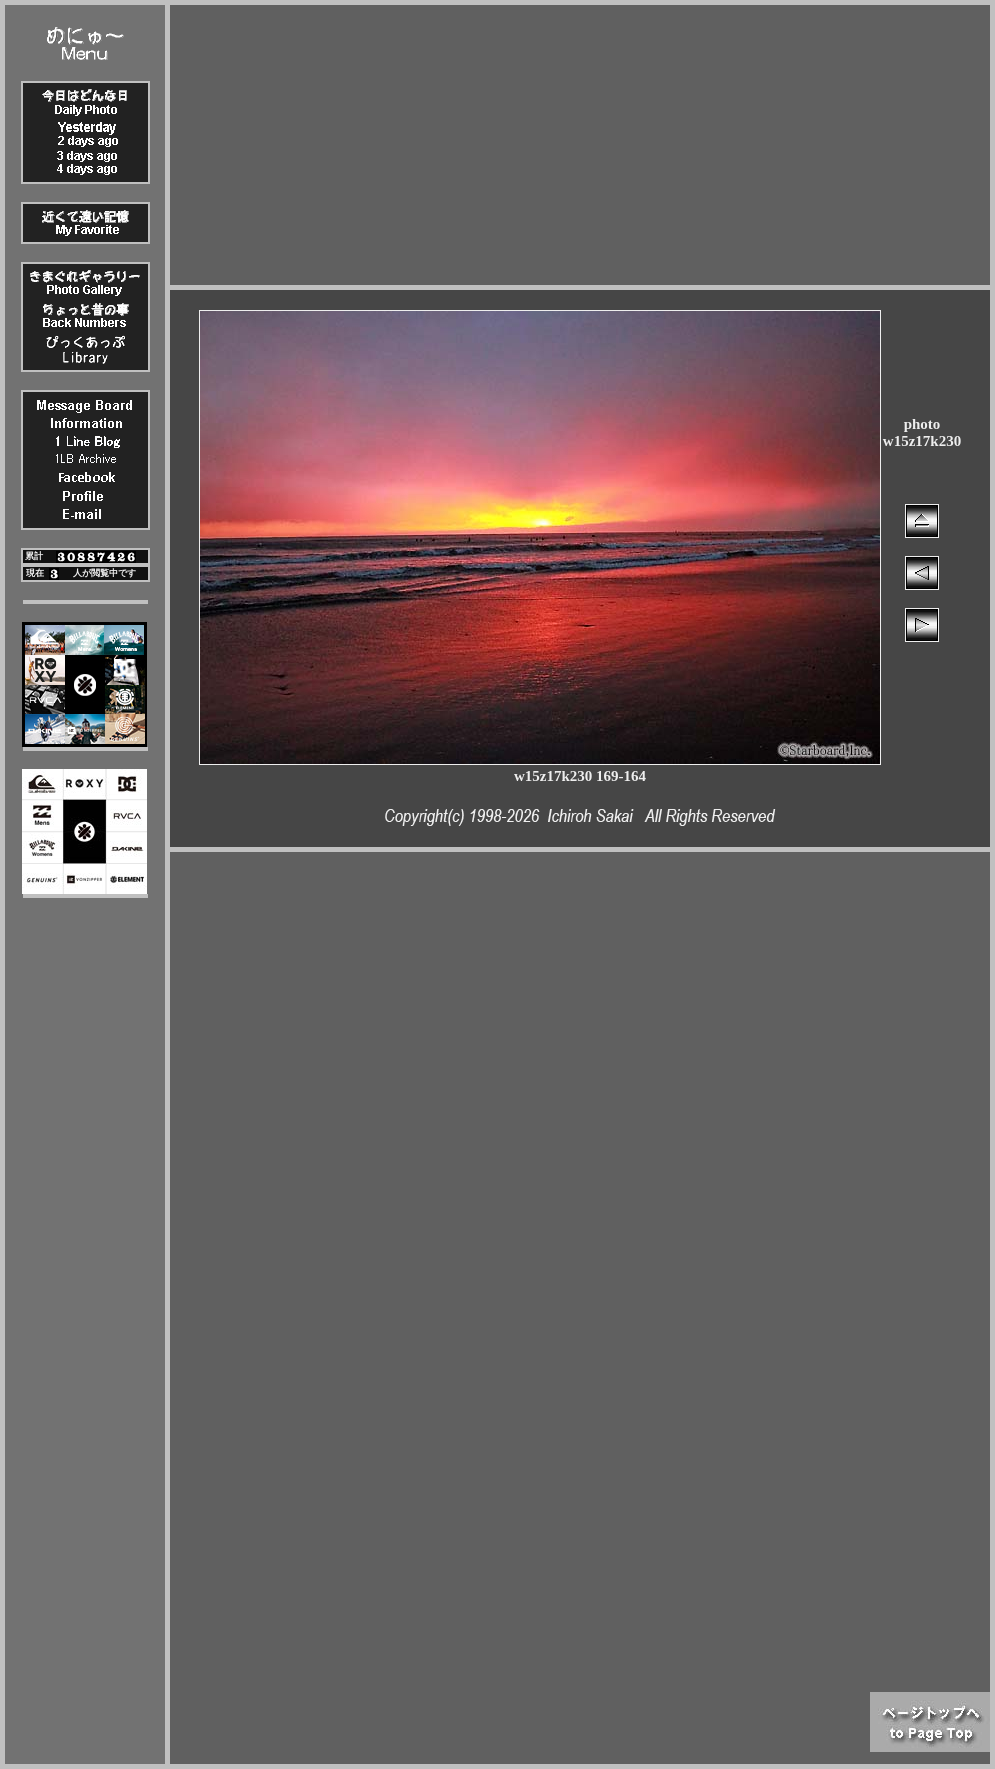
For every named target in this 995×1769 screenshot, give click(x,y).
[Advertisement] (580, 145)
